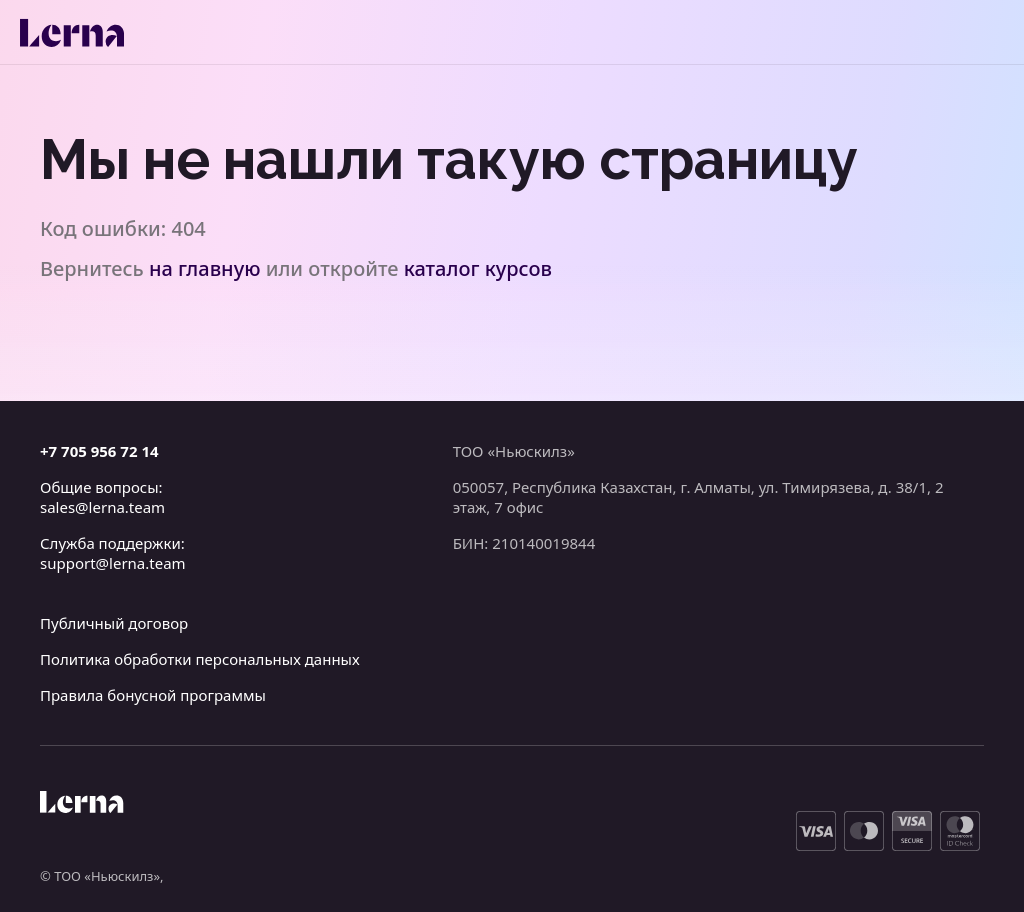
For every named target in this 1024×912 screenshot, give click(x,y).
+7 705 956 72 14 (99, 451)
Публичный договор (114, 623)
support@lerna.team (113, 563)
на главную (205, 268)
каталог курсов (478, 268)
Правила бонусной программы (153, 695)
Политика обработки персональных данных (200, 659)
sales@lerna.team (102, 507)
